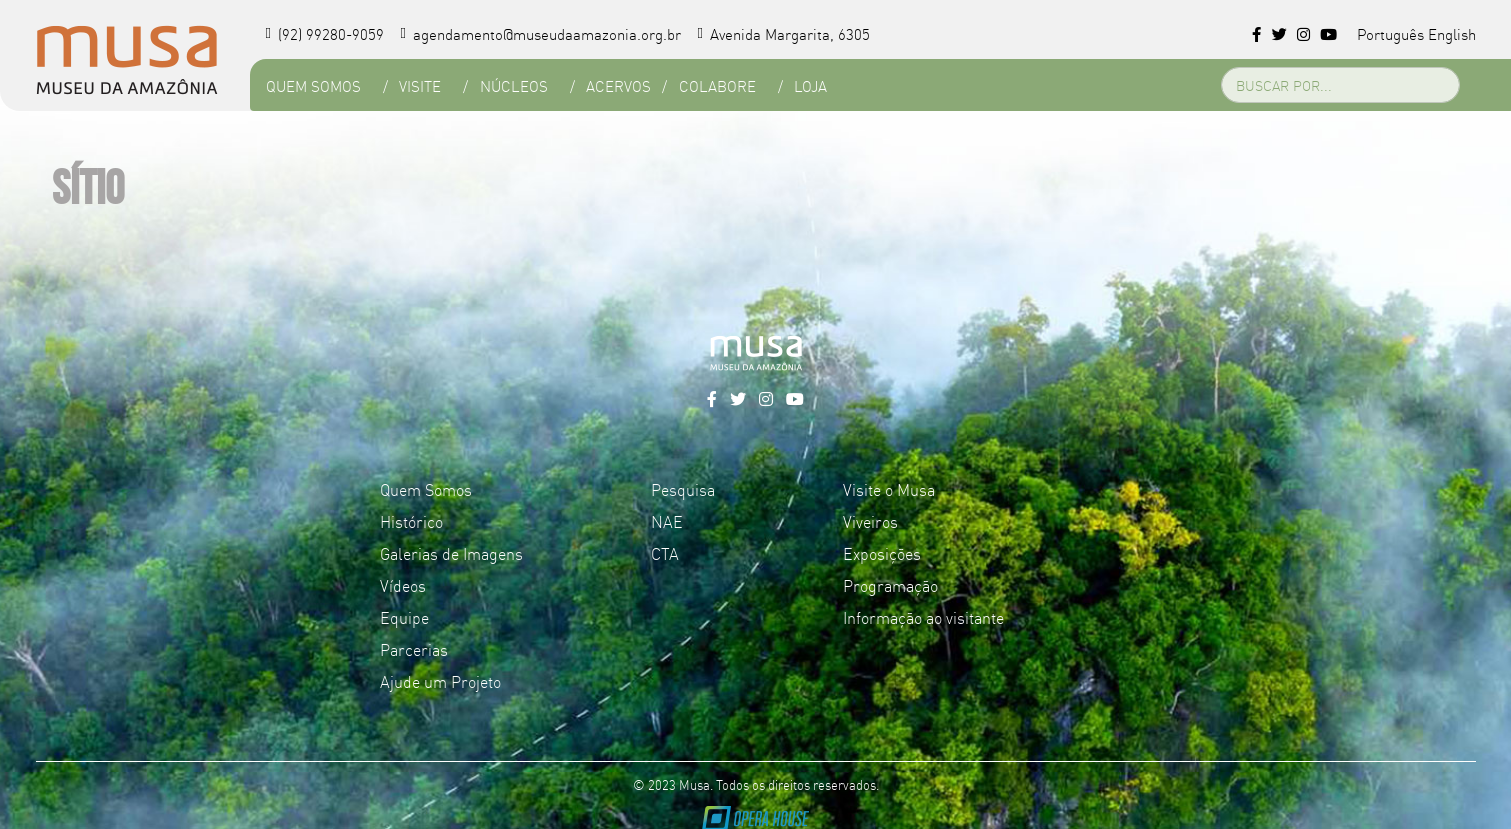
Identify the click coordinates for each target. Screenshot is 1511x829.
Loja (810, 85)
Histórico (411, 521)
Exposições (882, 553)
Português (1390, 33)
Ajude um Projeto (440, 681)
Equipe (404, 617)
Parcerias (414, 649)
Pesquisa (683, 489)
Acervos (618, 85)
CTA (665, 553)
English (1452, 33)
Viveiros (870, 521)
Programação (890, 585)
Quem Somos (313, 85)
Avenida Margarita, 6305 (783, 33)
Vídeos (403, 585)
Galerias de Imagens (451, 553)
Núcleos (514, 85)
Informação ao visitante (923, 617)
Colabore (717, 85)
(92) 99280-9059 (325, 33)
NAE (667, 521)
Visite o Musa (889, 489)
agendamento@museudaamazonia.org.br (540, 33)
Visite (420, 85)
